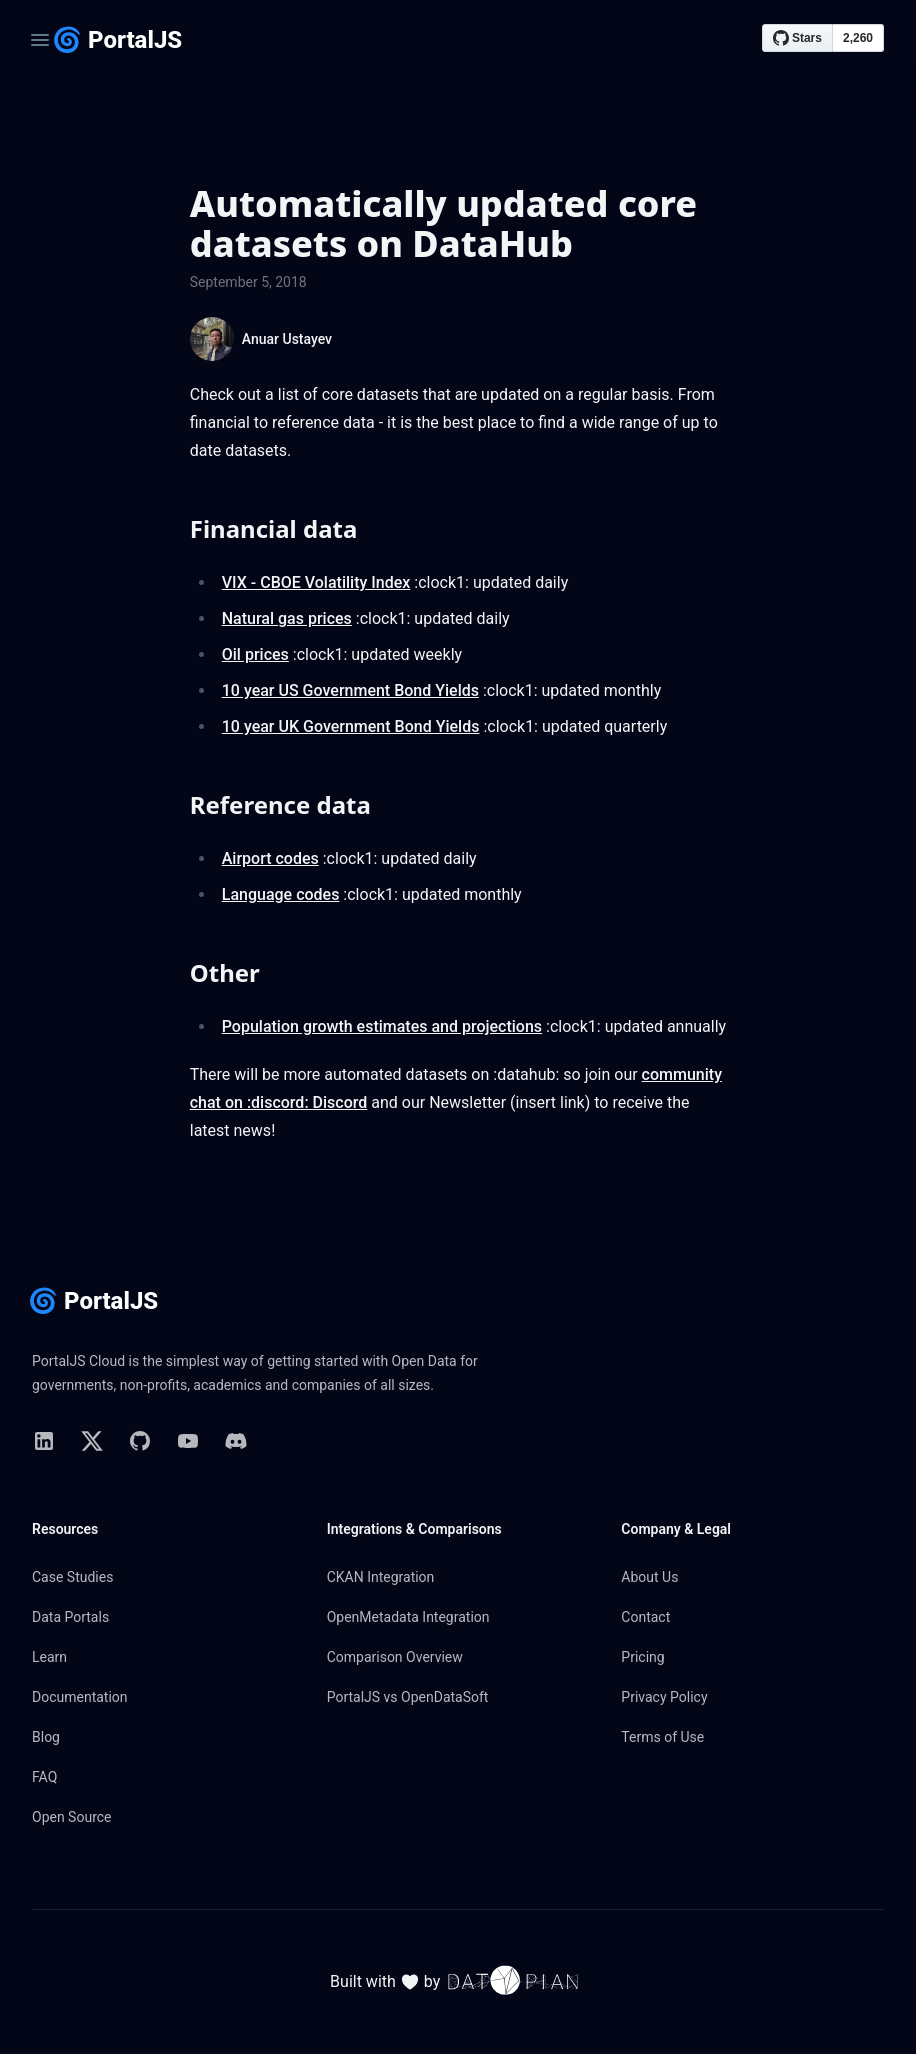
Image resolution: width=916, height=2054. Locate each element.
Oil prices (255, 654)
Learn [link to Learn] (49, 1657)
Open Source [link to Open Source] (72, 1817)
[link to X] (92, 1441)
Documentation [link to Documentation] (80, 1697)
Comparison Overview (395, 1657)
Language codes (281, 894)
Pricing (642, 1657)
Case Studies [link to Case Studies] (72, 1577)
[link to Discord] (236, 1441)
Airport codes (270, 858)
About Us (649, 1577)
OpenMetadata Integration (408, 1617)
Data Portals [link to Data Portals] (70, 1617)
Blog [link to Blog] (46, 1737)
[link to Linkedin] (44, 1441)
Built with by (458, 1982)
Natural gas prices (287, 618)
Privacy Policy (664, 1697)
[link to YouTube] (188, 1441)
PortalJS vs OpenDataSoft (408, 1697)
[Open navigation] (40, 40)
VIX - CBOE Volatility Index (316, 582)
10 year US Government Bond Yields (350, 690)
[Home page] (117, 40)
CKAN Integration (381, 1577)
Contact (645, 1617)
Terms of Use (662, 1737)
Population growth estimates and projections (382, 1026)
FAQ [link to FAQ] (44, 1777)
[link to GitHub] (140, 1441)
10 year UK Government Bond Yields (351, 726)
